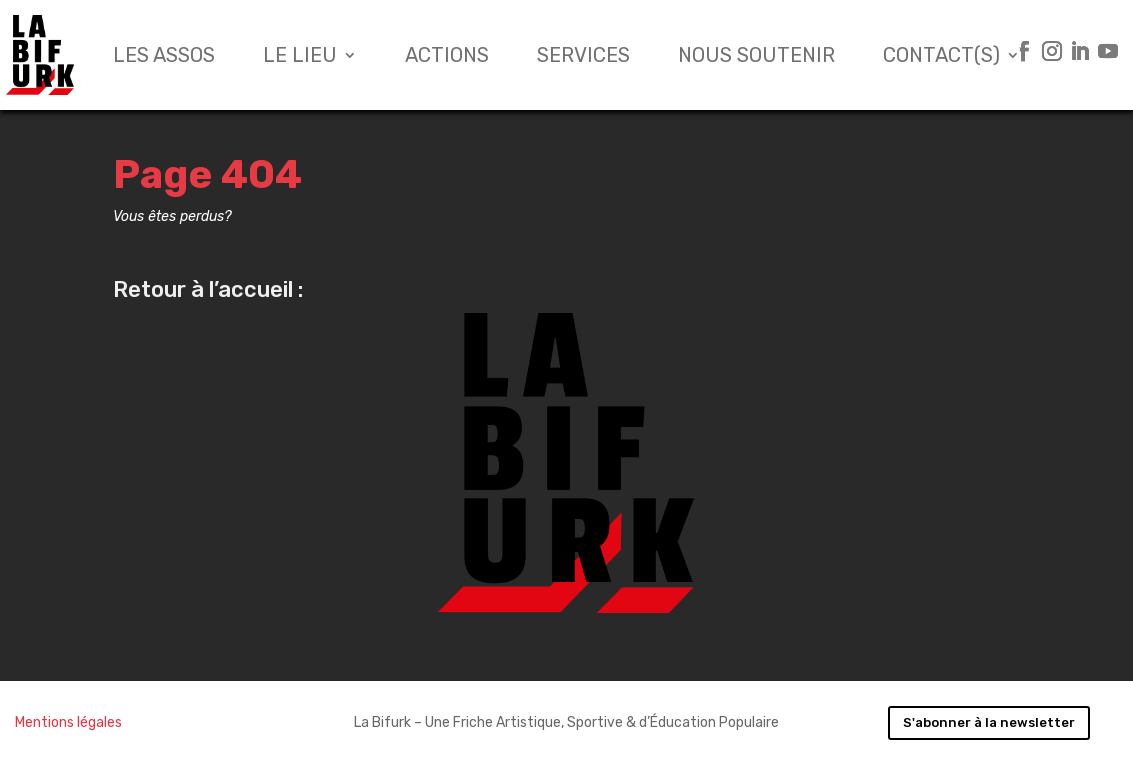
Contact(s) (941, 55)
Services (583, 55)
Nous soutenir (756, 55)
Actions (447, 55)
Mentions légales (68, 722)
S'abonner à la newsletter (989, 722)
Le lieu (300, 55)
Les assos (164, 55)
